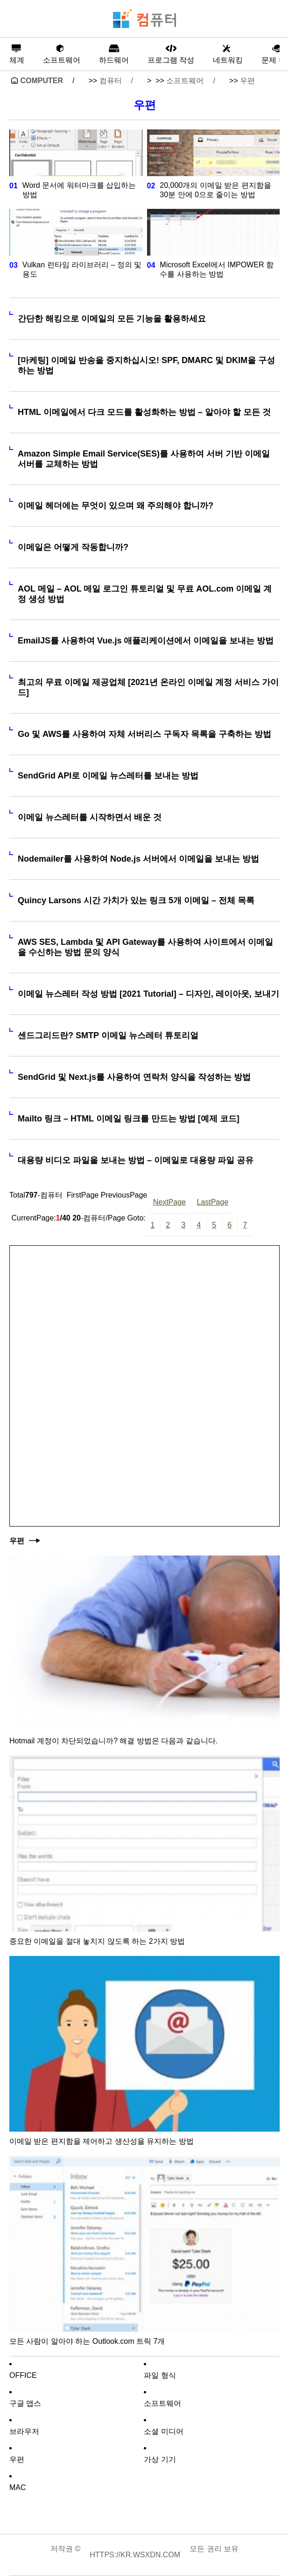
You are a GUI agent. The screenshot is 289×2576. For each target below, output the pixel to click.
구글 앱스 (25, 2403)
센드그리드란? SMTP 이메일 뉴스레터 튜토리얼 (108, 1035)
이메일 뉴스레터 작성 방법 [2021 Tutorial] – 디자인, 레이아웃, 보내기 (148, 994)
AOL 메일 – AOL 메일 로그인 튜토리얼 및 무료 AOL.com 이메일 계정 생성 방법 (145, 594)
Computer (41, 81)
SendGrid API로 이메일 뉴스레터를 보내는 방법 (108, 775)
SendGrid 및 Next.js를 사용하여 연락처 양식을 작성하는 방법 (134, 1077)
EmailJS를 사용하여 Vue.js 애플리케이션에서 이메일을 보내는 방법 (146, 640)
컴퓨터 (110, 81)
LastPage (212, 1202)
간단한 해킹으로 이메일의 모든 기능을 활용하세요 (112, 318)
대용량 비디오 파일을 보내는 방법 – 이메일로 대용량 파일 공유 (136, 1160)
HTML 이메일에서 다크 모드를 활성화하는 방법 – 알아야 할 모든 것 (144, 412)
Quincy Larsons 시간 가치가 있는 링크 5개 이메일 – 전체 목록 (136, 900)
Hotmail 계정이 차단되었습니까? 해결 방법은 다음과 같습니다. (113, 1741)
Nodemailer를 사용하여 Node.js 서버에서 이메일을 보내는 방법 (138, 858)
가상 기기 (160, 2459)
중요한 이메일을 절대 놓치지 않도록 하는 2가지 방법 (97, 1941)
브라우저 (24, 2431)
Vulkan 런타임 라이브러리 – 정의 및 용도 (81, 269)
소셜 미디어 (163, 2431)
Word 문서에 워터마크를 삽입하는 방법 (79, 190)
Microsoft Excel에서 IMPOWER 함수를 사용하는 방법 (217, 269)
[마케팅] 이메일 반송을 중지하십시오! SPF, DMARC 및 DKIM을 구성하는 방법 (146, 365)
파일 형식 (160, 2375)
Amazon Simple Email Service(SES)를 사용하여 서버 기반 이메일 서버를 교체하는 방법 (144, 459)
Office (23, 2375)
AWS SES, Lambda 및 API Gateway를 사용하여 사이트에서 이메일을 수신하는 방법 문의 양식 (145, 947)
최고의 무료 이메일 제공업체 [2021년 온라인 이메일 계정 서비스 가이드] (148, 687)
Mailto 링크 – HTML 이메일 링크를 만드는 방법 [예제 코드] (129, 1118)
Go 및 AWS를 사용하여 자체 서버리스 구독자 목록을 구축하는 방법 (144, 734)
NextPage (169, 1202)
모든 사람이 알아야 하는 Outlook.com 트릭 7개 (87, 2341)
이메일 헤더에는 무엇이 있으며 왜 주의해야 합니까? (115, 505)
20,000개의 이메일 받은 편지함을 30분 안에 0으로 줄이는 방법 (215, 190)
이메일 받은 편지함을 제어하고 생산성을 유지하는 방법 (101, 2141)
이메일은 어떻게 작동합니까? (73, 547)
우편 (247, 81)
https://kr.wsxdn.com (135, 2555)
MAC (17, 2487)
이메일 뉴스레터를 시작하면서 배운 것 (90, 817)
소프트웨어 (185, 81)
